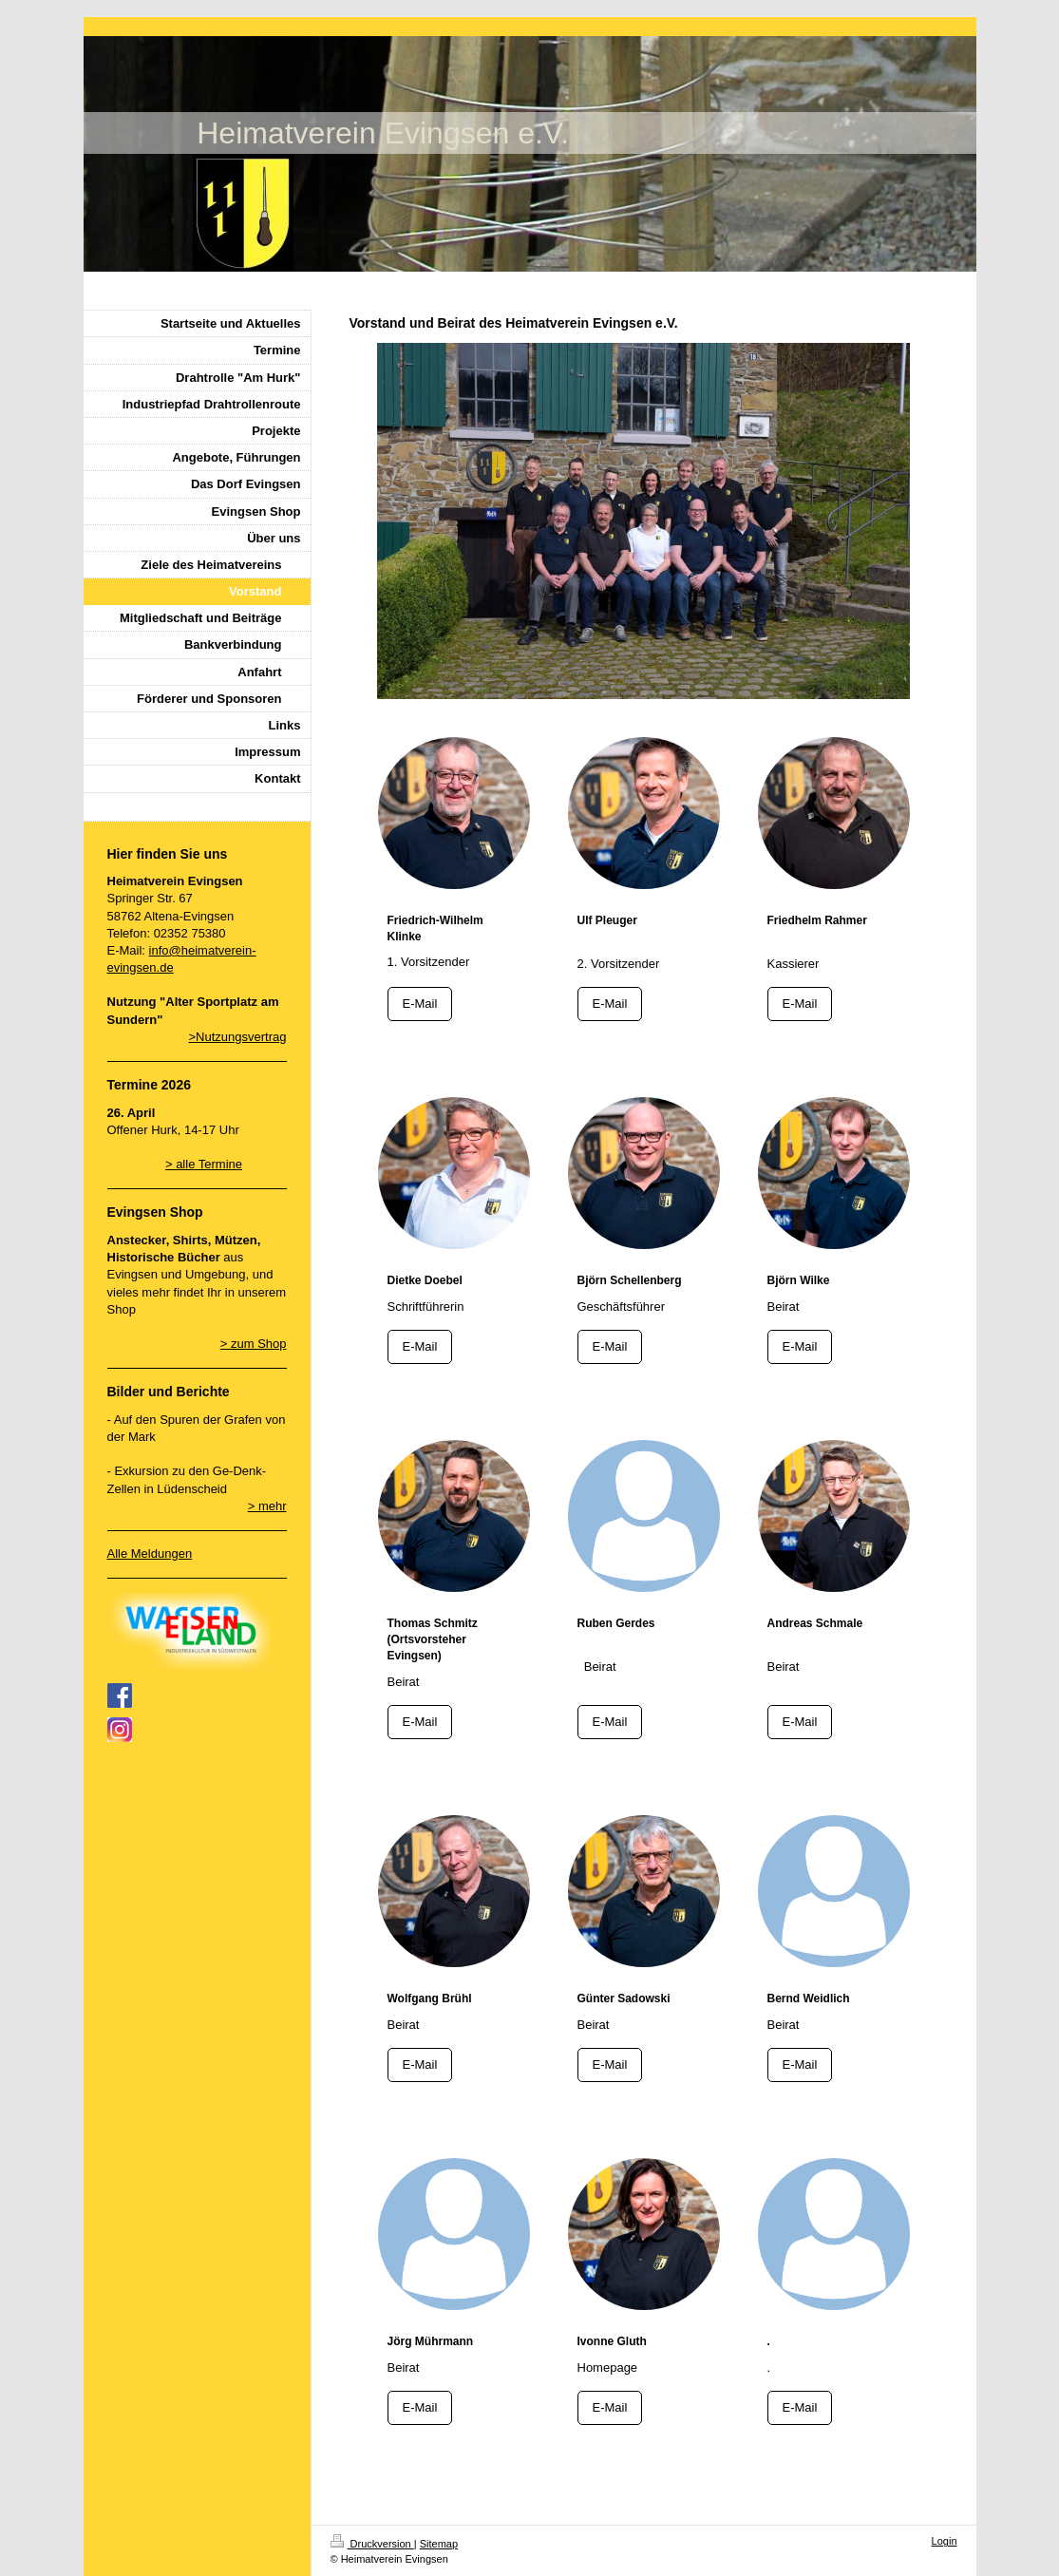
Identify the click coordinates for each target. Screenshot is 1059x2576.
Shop (271, 1343)
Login (944, 2541)
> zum (238, 1343)
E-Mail (420, 1003)
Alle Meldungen (150, 1553)
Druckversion (372, 2543)
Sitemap (439, 2543)
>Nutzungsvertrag (238, 1037)
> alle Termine (203, 1164)
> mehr (267, 1506)
